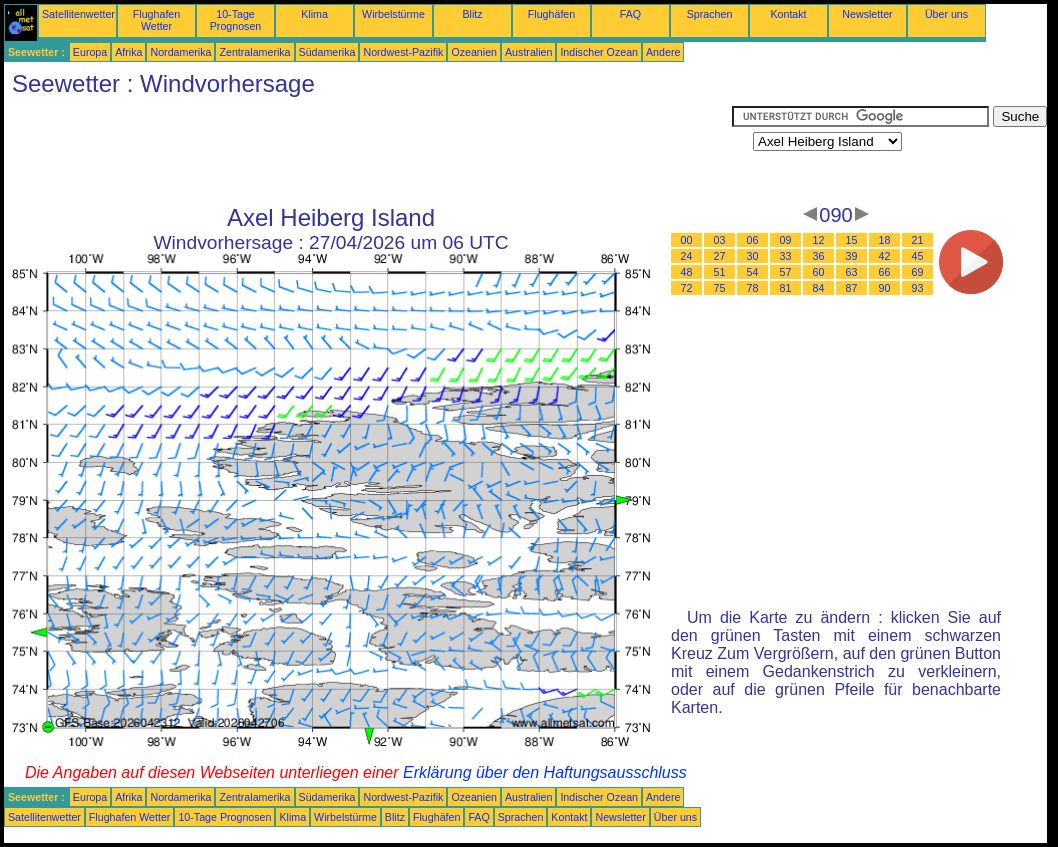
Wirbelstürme (393, 14)
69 (918, 272)
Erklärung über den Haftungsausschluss (545, 772)
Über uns (946, 14)
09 (786, 240)
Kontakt (788, 14)
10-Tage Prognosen (236, 20)
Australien (528, 52)
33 (786, 256)
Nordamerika (180, 52)
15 (852, 240)
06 (753, 240)
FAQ (630, 14)
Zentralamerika (254, 52)
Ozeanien (474, 52)
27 (720, 256)
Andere (663, 52)
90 (885, 288)
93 (918, 288)
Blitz (472, 14)
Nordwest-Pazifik (403, 52)
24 (687, 256)
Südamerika (327, 52)
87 (852, 288)
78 (753, 288)
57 (786, 272)
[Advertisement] (368, 151)
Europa (90, 52)
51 (720, 272)
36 (819, 256)
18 (885, 240)
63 (852, 272)
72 (687, 288)
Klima (314, 14)
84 (819, 288)
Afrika (128, 52)
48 (687, 272)
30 (753, 256)
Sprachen (710, 14)
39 (852, 256)
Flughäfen (551, 14)
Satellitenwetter (78, 14)
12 (819, 240)
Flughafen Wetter (156, 20)
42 (885, 256)
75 (720, 288)
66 (885, 272)
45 (918, 256)
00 (687, 240)
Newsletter (867, 14)
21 (918, 240)
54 (753, 272)
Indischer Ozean (599, 52)
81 (786, 288)
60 (819, 272)
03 (720, 240)
